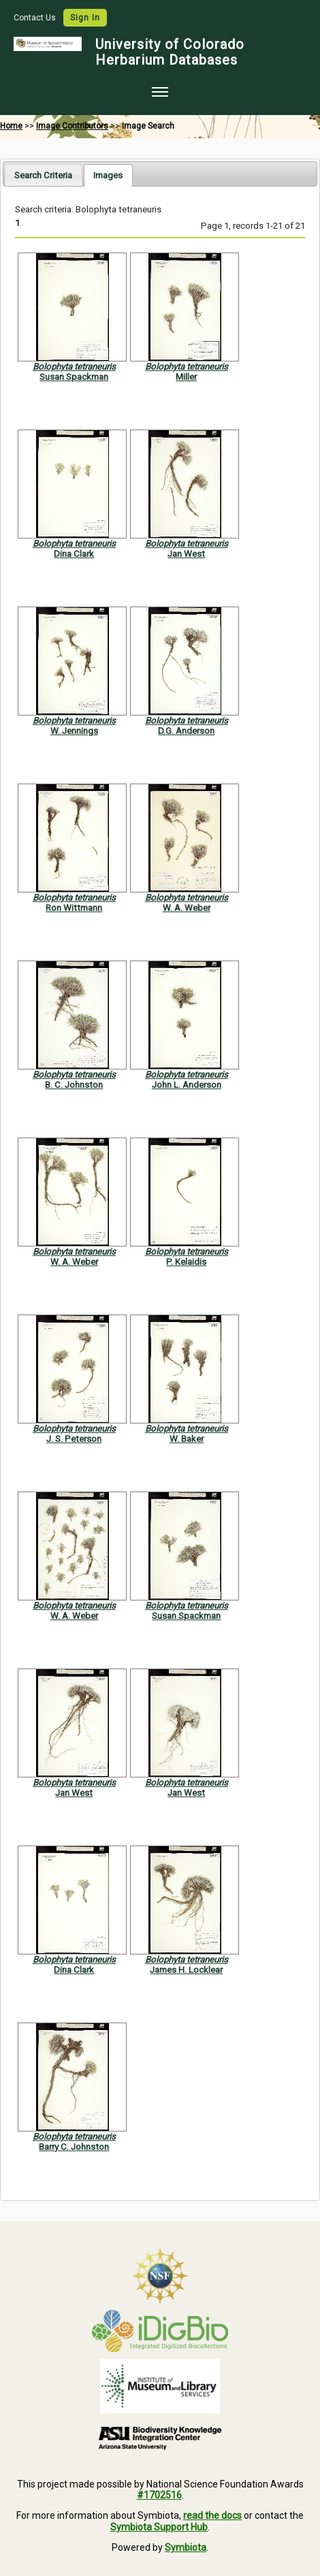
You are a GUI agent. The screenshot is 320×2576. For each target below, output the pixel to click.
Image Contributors (72, 126)
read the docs (212, 2515)
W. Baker (187, 1439)
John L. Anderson (186, 1085)
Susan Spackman (73, 377)
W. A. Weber (186, 908)
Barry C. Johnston (74, 2147)
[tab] (43, 174)
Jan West (186, 554)
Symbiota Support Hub (159, 2527)
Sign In (85, 17)
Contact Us (36, 17)
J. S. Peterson (73, 1439)
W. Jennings (74, 731)
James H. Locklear (186, 1970)
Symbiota (185, 2547)
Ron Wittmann (74, 908)
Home (11, 126)
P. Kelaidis (186, 1262)
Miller (186, 377)
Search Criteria (43, 175)
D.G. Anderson (186, 731)
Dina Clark (74, 554)
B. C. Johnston (74, 1085)
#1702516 (159, 2495)
